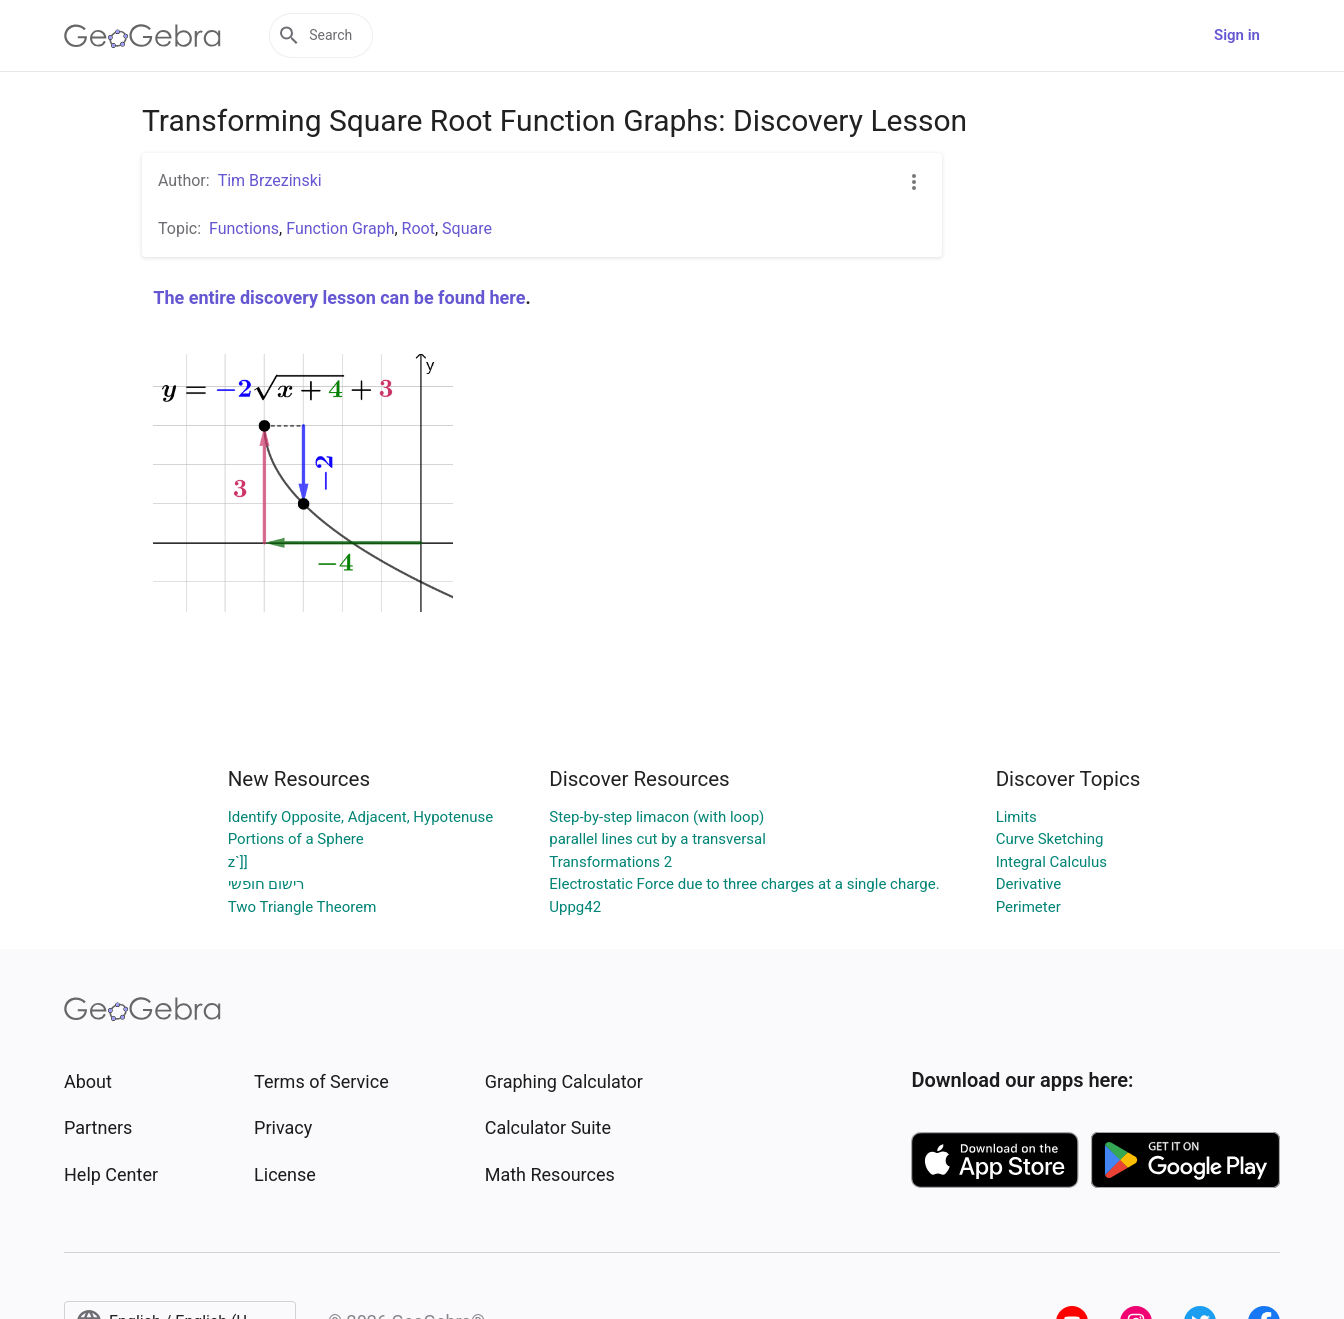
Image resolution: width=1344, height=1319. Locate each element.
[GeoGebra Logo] (142, 36)
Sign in (1237, 35)
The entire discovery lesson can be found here (339, 297)
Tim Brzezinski (270, 180)
